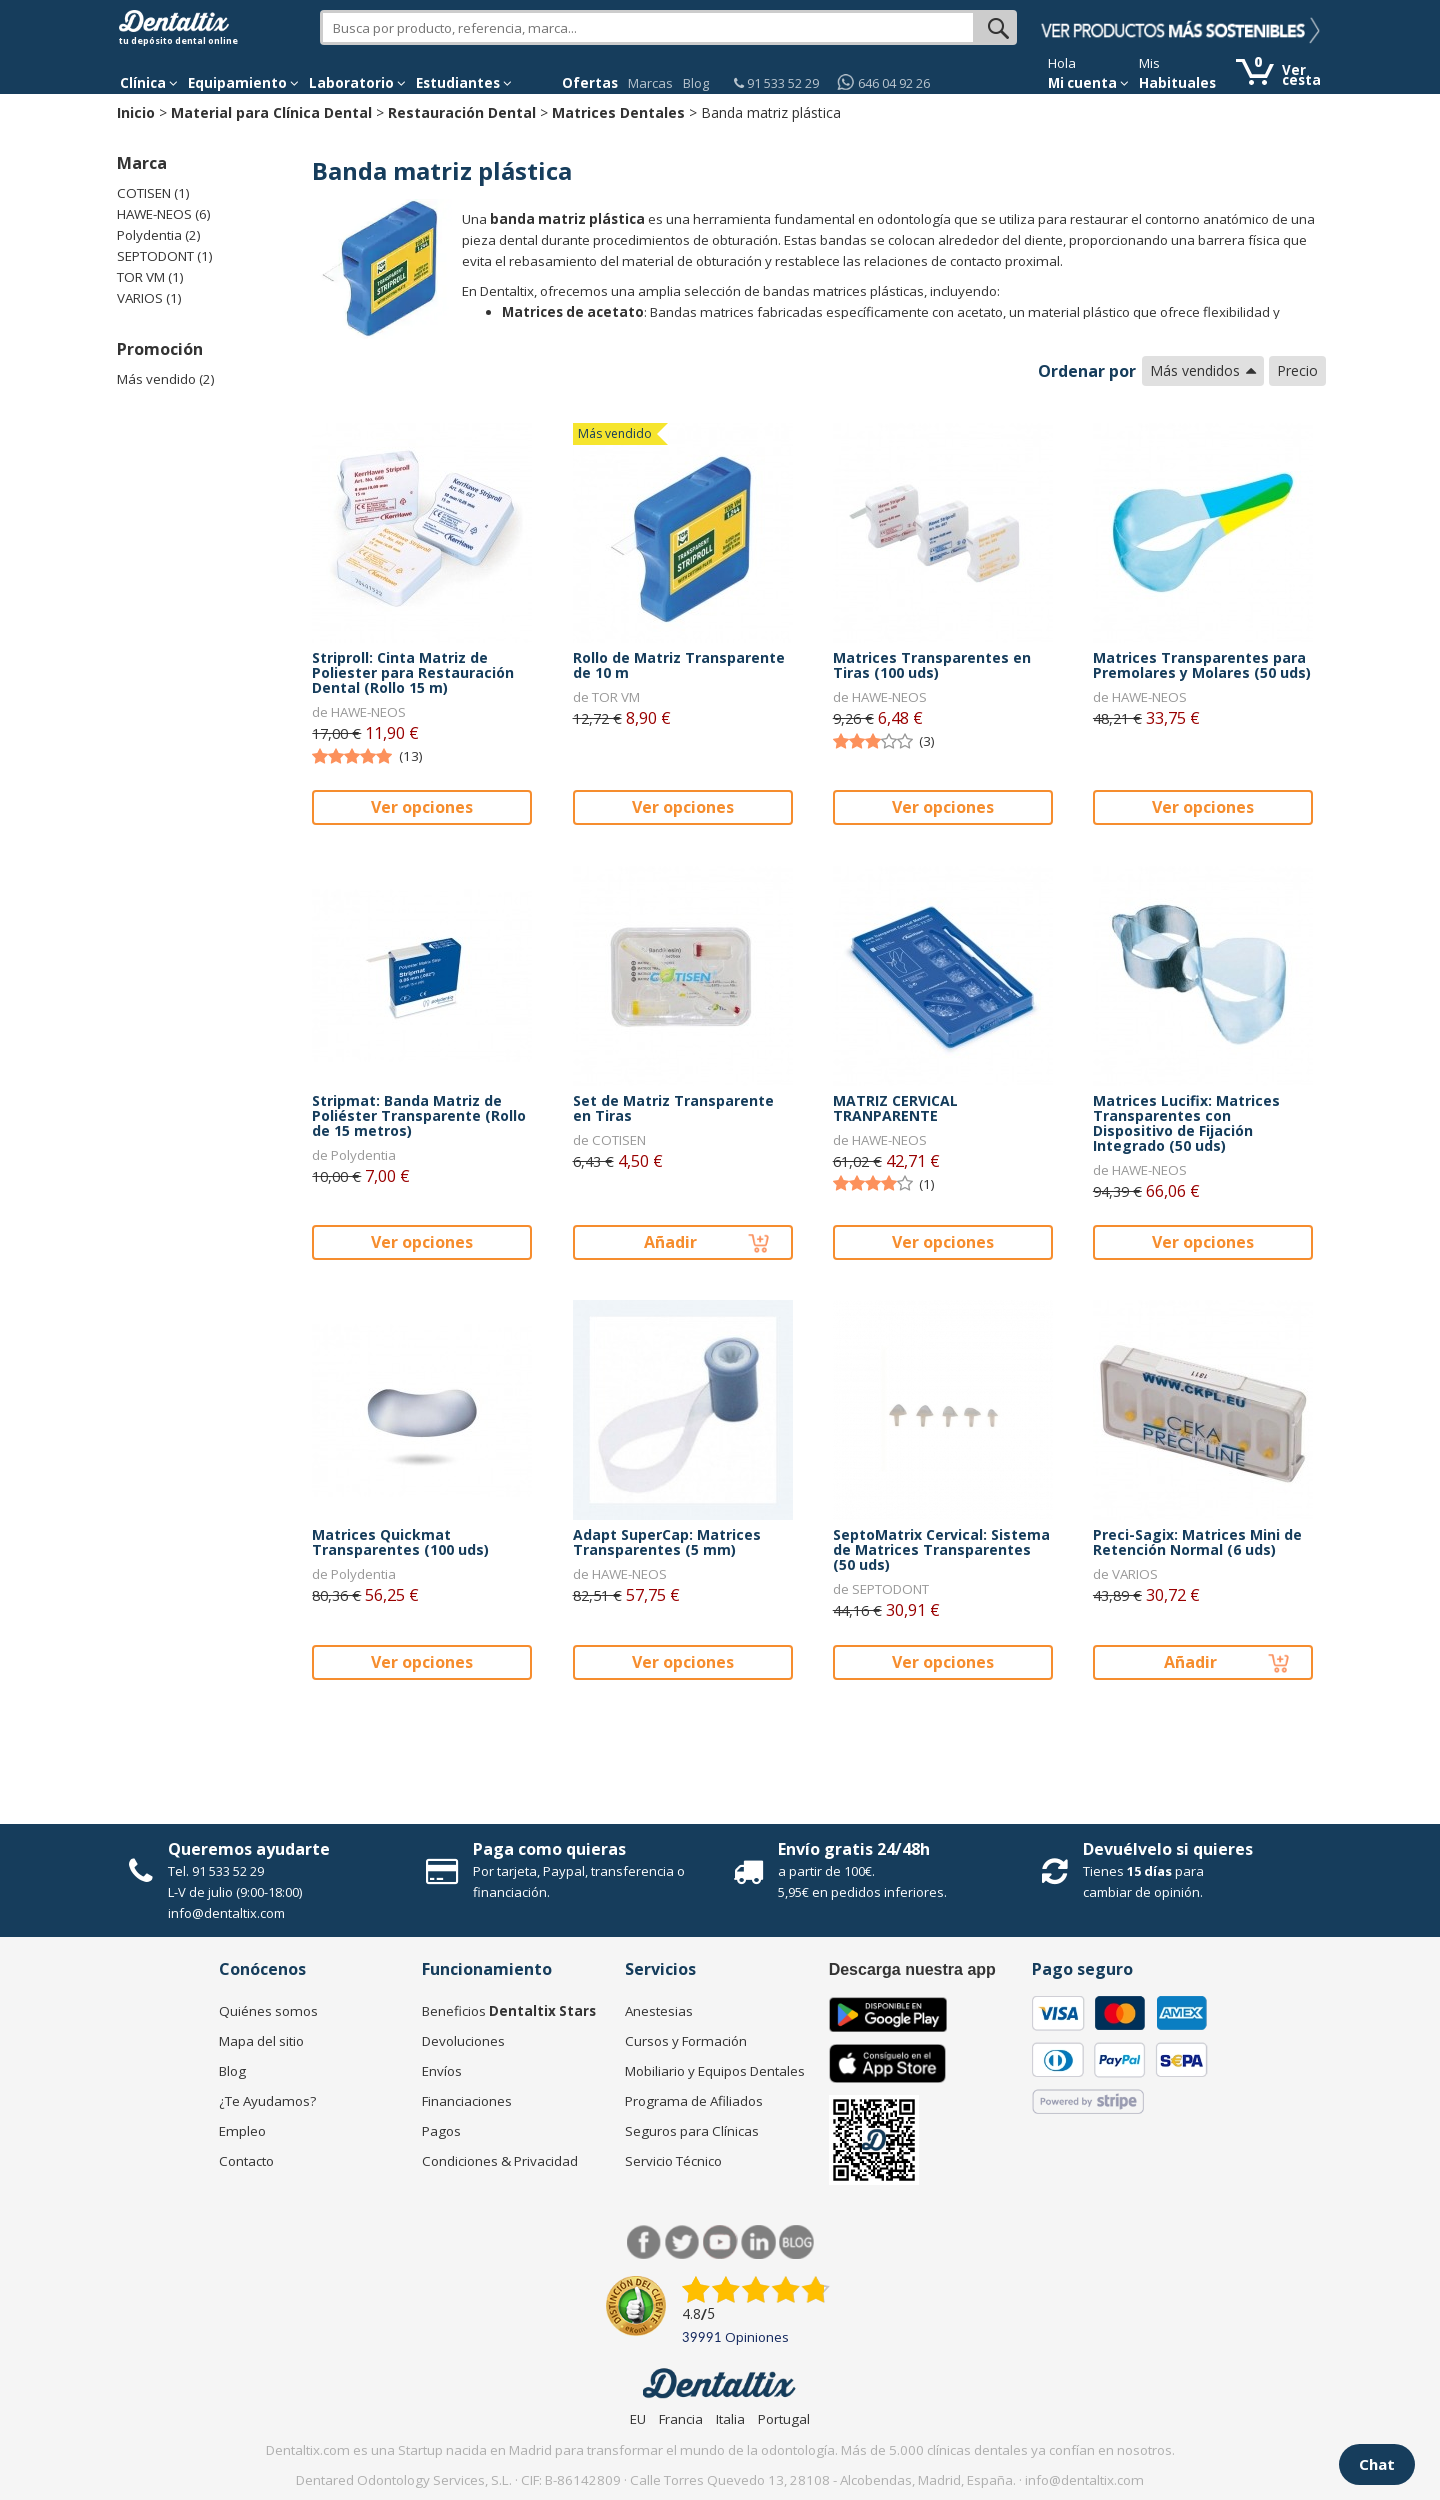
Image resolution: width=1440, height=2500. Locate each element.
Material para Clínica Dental (271, 112)
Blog (696, 83)
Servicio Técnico (673, 2161)
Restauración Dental (462, 112)
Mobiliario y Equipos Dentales (715, 2071)
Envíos (442, 2071)
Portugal (784, 2419)
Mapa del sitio (261, 2041)
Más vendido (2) (166, 379)
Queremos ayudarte (249, 1849)
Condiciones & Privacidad (500, 2161)
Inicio (136, 112)
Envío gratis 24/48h (854, 1849)
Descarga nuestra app (912, 1969)
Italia (730, 2419)
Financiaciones (467, 2101)
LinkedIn (758, 2242)
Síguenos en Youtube (720, 2242)
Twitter (682, 2242)
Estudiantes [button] (464, 83)
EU (638, 2419)
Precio (1297, 370)
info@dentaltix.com (226, 1913)
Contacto (246, 2161)
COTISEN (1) (153, 193)
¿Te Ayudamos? (267, 2101)
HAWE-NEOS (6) (164, 214)
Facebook (644, 2242)
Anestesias (659, 2011)
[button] (149, 83)
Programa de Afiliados (694, 2101)
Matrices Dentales (618, 112)
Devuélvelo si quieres (1168, 1849)
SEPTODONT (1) (165, 256)
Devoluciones (463, 2041)
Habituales (1177, 83)
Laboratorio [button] (357, 83)
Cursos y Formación (686, 2041)
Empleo (242, 2131)
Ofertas (590, 83)
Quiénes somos (268, 2011)
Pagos (441, 2131)
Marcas (650, 83)
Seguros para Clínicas (692, 2131)
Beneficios (509, 2011)
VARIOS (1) (149, 298)
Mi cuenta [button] (1088, 83)
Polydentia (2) (159, 235)
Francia (681, 2419)
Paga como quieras (549, 1849)
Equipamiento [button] (243, 83)
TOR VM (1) (150, 277)
